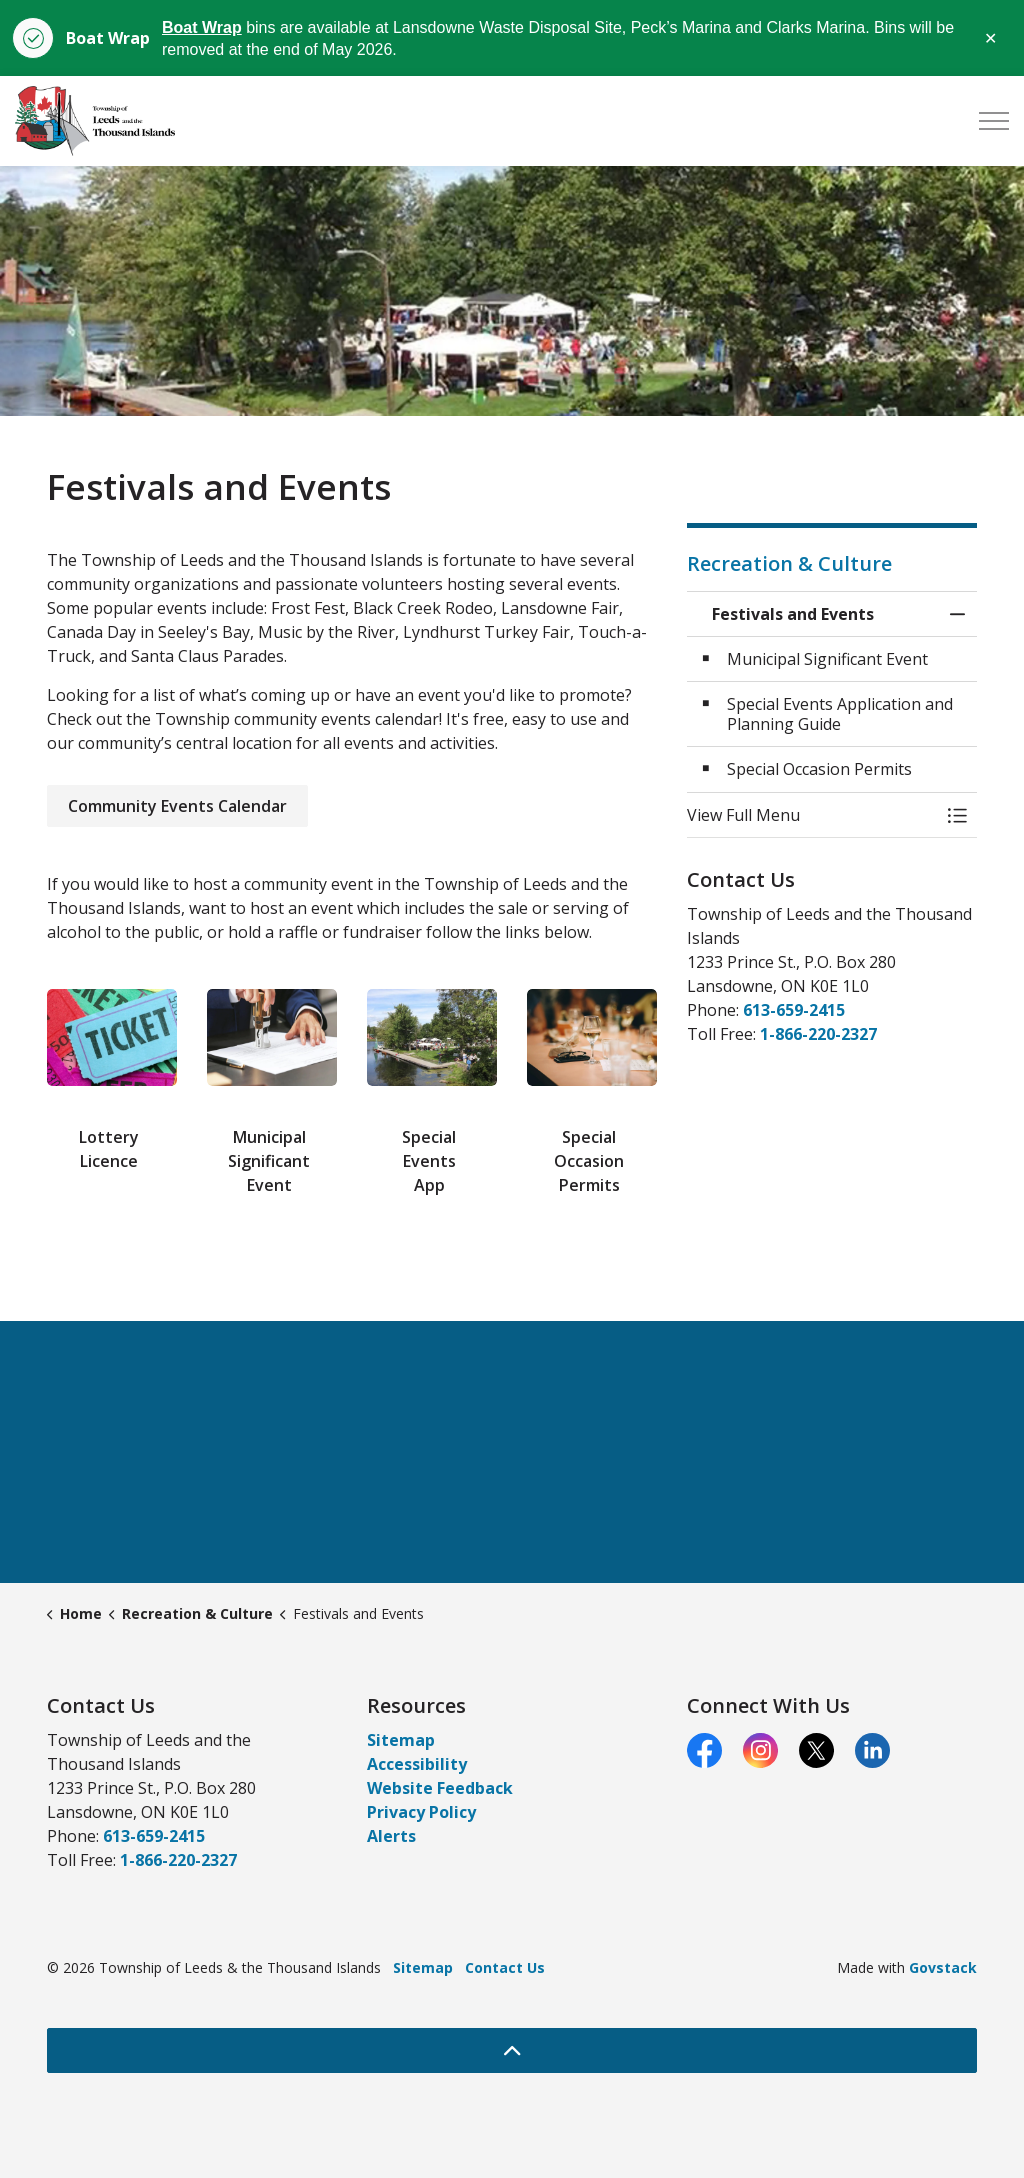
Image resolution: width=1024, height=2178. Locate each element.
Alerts (391, 1836)
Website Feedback (440, 1788)
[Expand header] (994, 121)
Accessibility (417, 1764)
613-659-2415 (794, 1010)
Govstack (943, 1967)
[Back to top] (512, 2050)
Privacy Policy (421, 1812)
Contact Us (505, 1967)
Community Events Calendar (177, 806)
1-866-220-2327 (818, 1034)
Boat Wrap (202, 27)
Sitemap (401, 1740)
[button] (812, 815)
